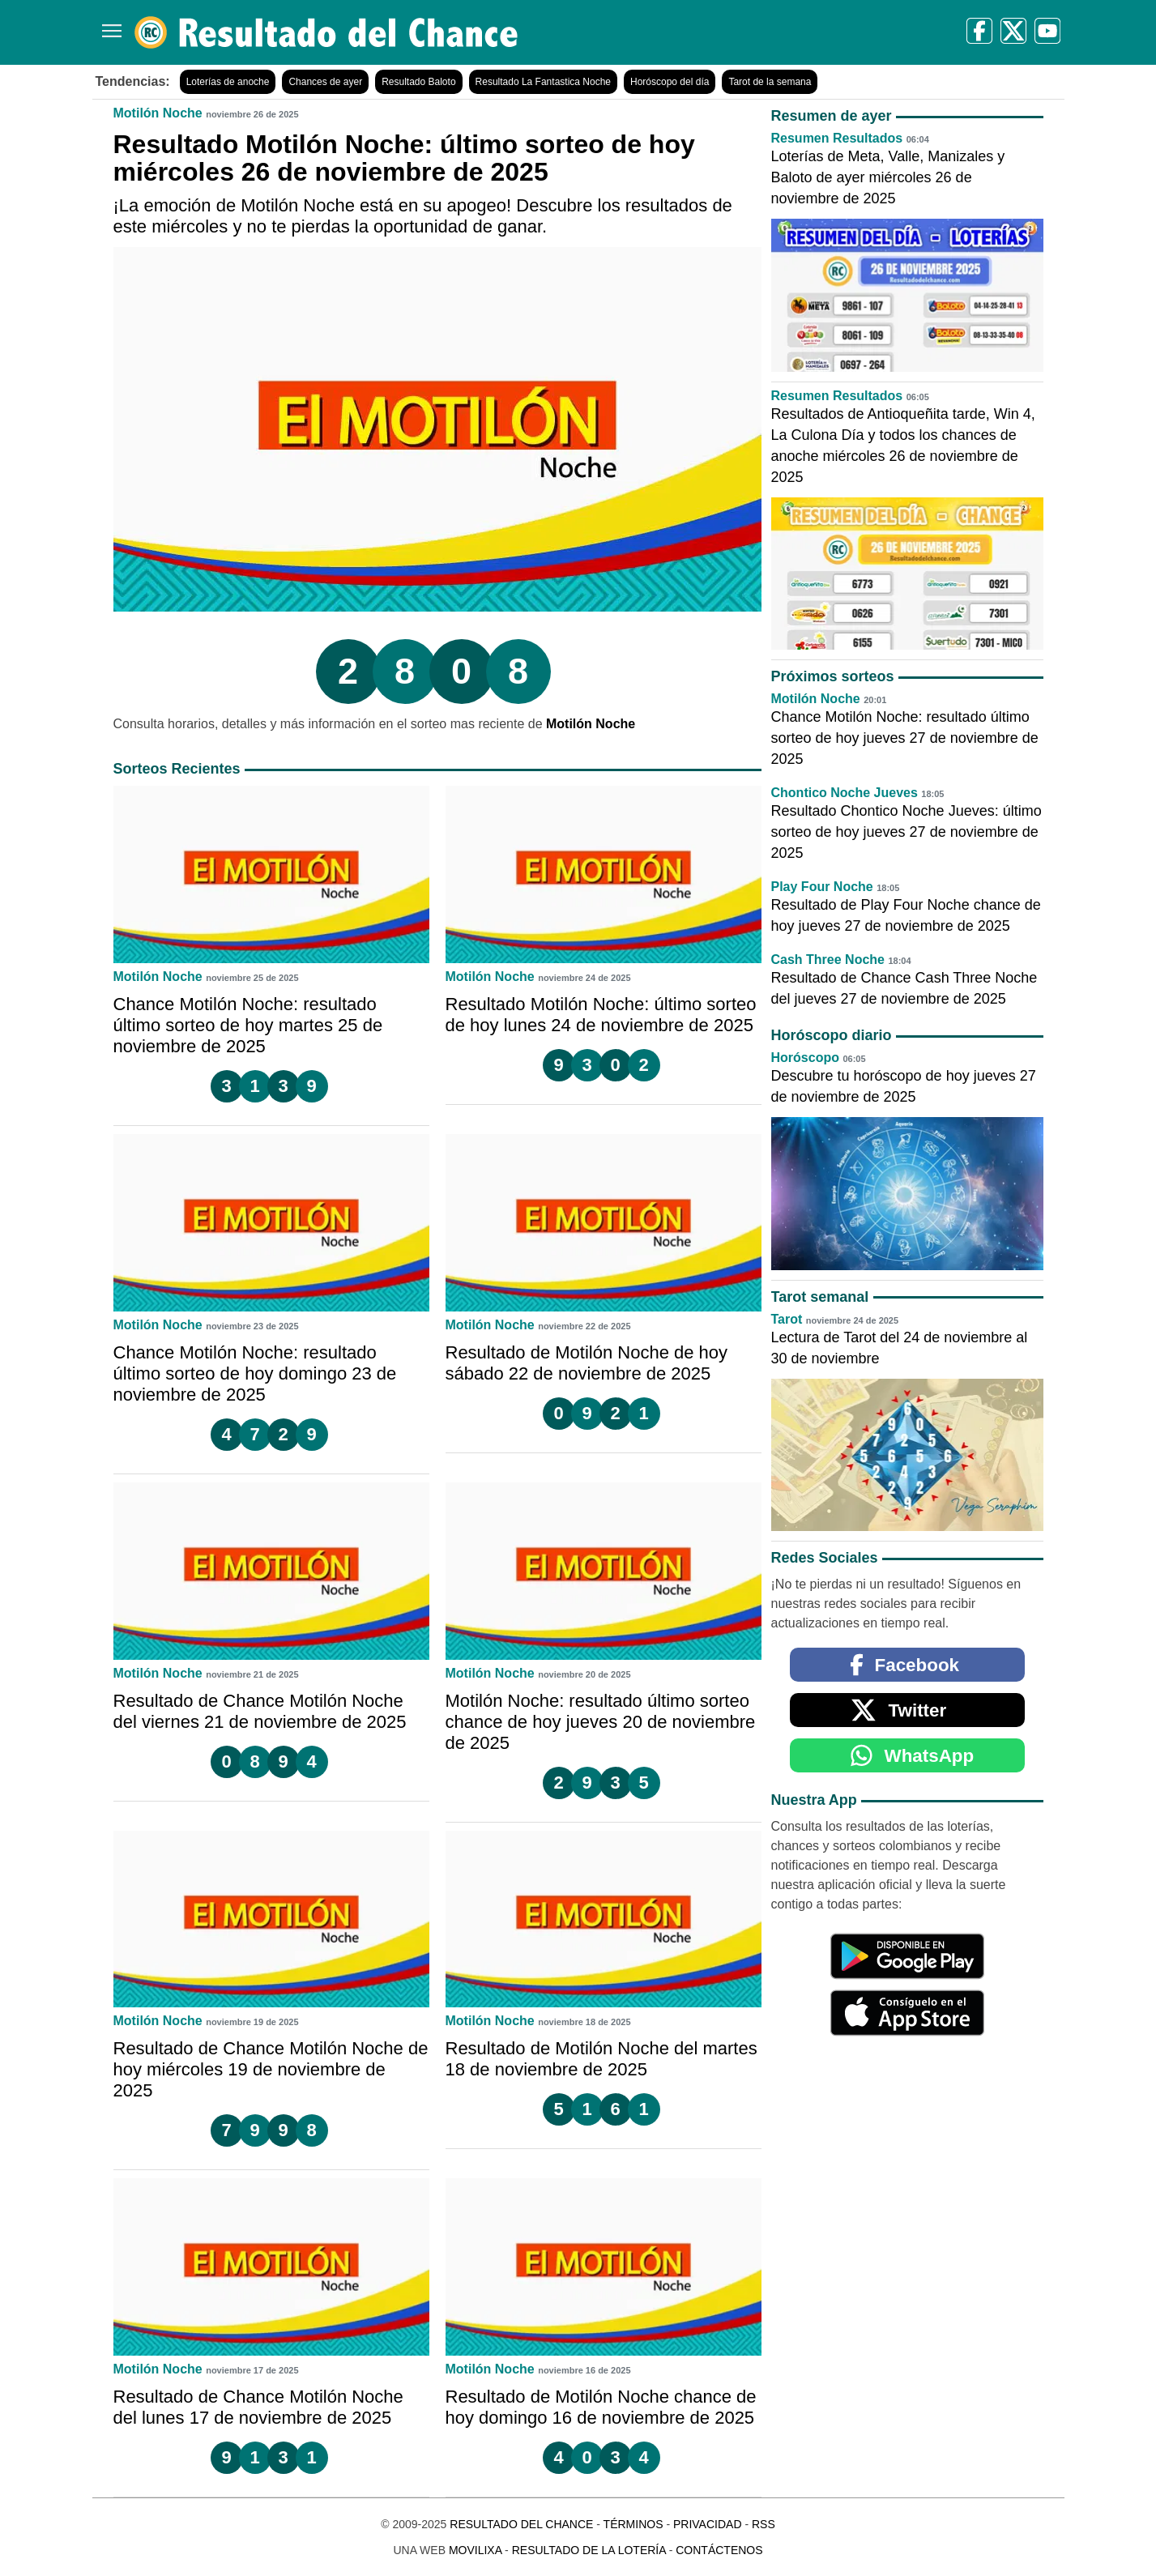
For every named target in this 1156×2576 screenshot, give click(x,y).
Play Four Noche (822, 886)
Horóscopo (805, 1057)
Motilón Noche (158, 113)
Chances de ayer (325, 81)
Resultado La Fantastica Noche (543, 81)
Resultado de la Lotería (589, 2550)
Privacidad (707, 2524)
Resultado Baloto (418, 81)
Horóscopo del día (669, 81)
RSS (763, 2524)
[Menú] (108, 25)
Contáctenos (719, 2550)
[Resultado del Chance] (326, 32)
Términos (633, 2524)
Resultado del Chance (521, 2524)
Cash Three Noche (828, 959)
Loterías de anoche (228, 81)
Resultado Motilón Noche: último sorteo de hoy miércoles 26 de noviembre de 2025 (404, 158)
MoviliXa (475, 2550)
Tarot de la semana (769, 81)
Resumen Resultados (837, 138)
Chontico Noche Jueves (844, 793)
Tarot (787, 1319)
